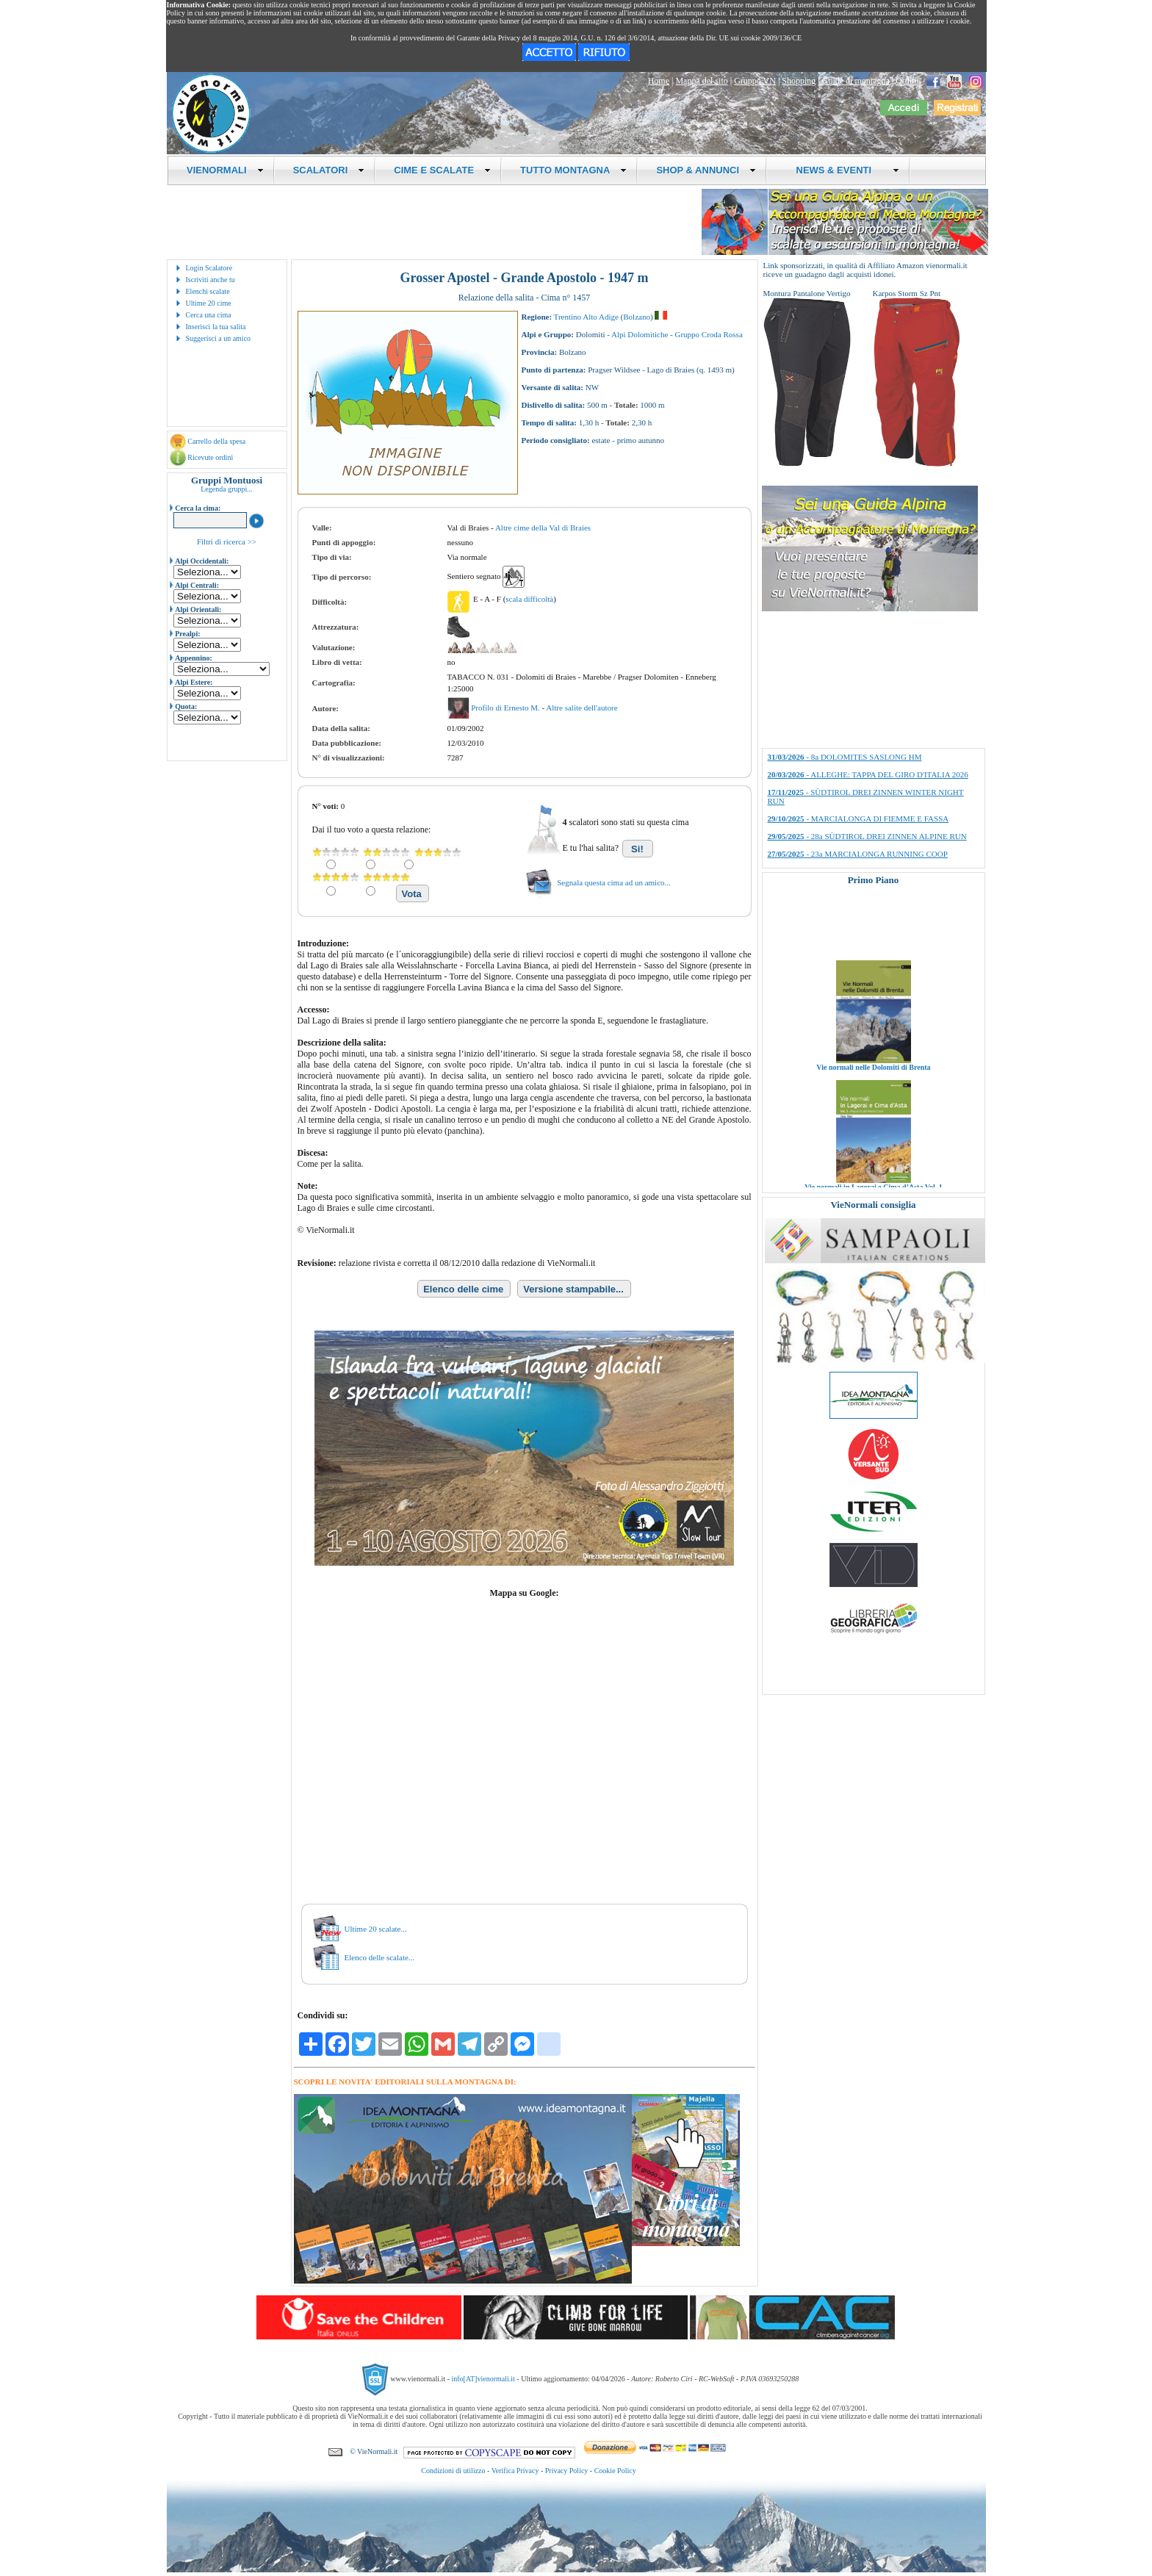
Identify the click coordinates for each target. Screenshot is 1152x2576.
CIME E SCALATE (442, 170)
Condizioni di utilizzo (453, 2471)
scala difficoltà (529, 598)
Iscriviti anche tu (210, 280)
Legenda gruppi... (227, 489)
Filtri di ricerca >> (226, 541)
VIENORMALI (225, 170)
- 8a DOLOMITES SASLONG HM (845, 756)
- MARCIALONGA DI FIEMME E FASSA (858, 818)
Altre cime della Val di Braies (543, 527)
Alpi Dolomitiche (639, 334)
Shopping (799, 81)
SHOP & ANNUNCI (706, 170)
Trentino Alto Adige (586, 316)
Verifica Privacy (515, 2471)
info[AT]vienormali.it (482, 2379)
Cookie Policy (615, 2471)
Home (658, 81)
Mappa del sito (701, 81)
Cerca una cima (208, 315)
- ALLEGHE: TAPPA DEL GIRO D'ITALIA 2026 (868, 774)
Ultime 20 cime (208, 303)
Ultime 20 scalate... (376, 1928)
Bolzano (636, 316)
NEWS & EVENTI (842, 170)
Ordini (907, 81)
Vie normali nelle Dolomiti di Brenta (873, 1091)
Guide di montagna (856, 81)
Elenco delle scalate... (380, 1957)
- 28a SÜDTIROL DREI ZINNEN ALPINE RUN (867, 836)
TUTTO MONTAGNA (573, 170)
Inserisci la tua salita (216, 327)
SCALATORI (329, 170)
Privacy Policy (566, 2471)
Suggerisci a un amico (218, 338)
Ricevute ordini (210, 457)
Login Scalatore (209, 268)
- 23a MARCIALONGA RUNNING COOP (858, 853)
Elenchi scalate (208, 291)
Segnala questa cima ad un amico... (614, 882)
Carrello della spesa (216, 441)
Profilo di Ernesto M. (506, 707)
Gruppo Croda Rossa (709, 334)
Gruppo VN (755, 81)
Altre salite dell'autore (581, 707)
